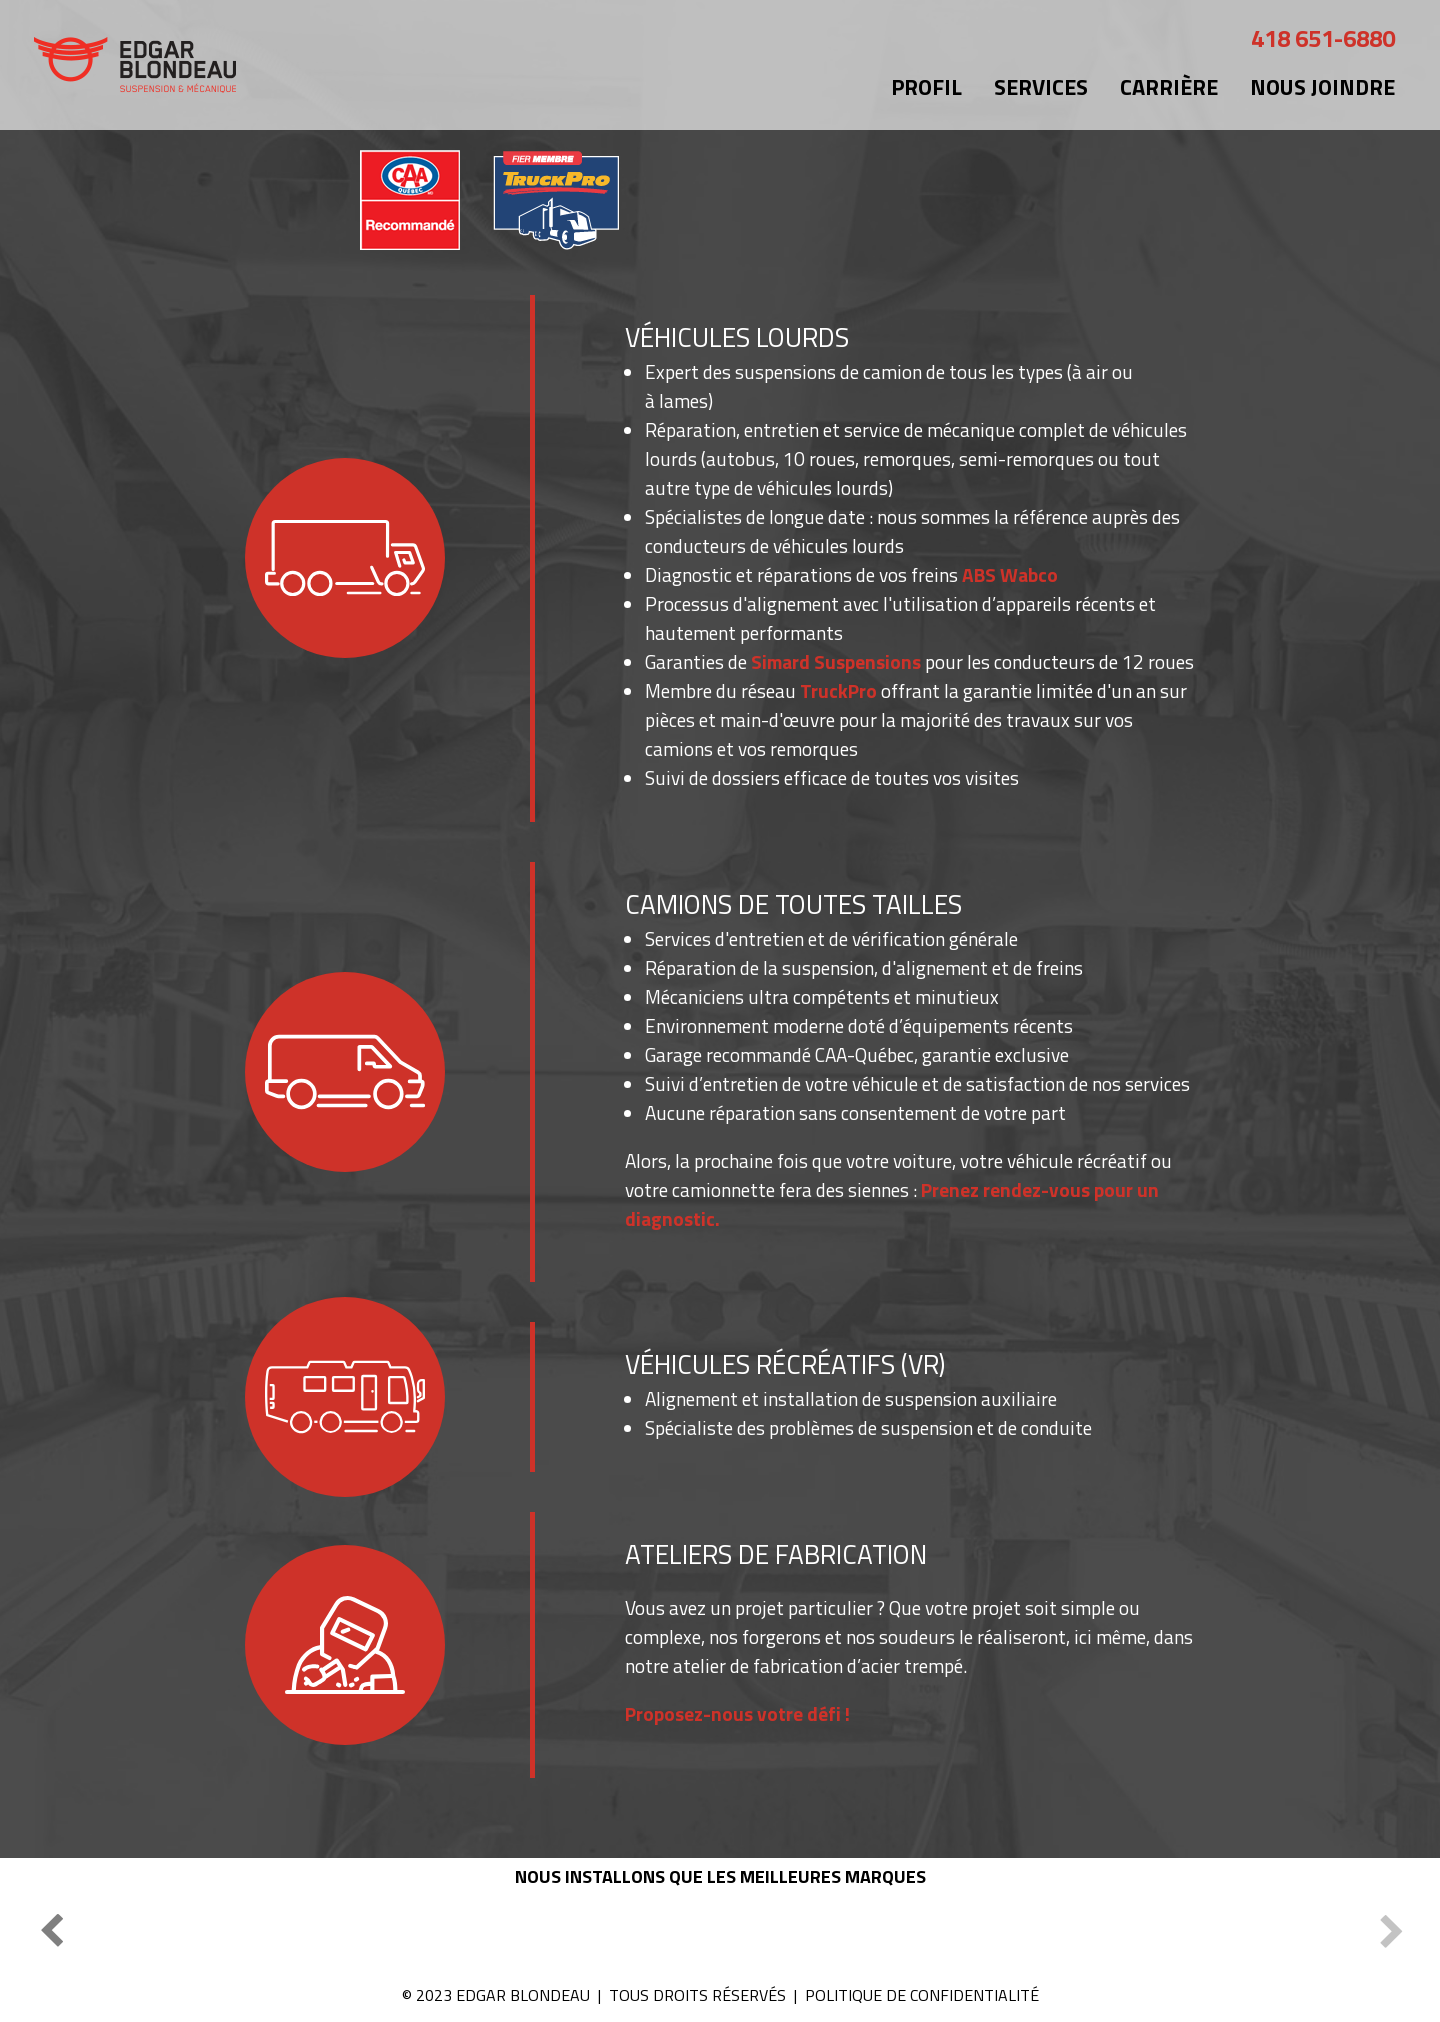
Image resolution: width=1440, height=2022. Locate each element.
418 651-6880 (1323, 38)
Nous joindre (1322, 87)
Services (1041, 87)
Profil (926, 87)
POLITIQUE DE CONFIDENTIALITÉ (922, 1995)
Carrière (1169, 87)
